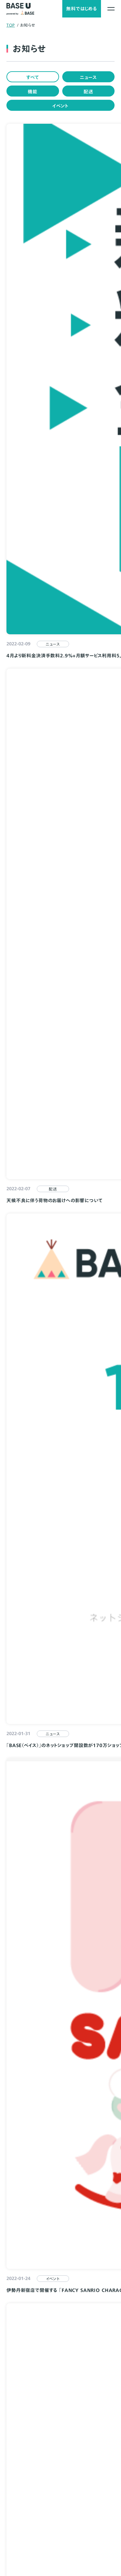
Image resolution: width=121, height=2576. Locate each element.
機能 (32, 91)
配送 (88, 91)
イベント (60, 105)
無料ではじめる (81, 8)
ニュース (88, 77)
